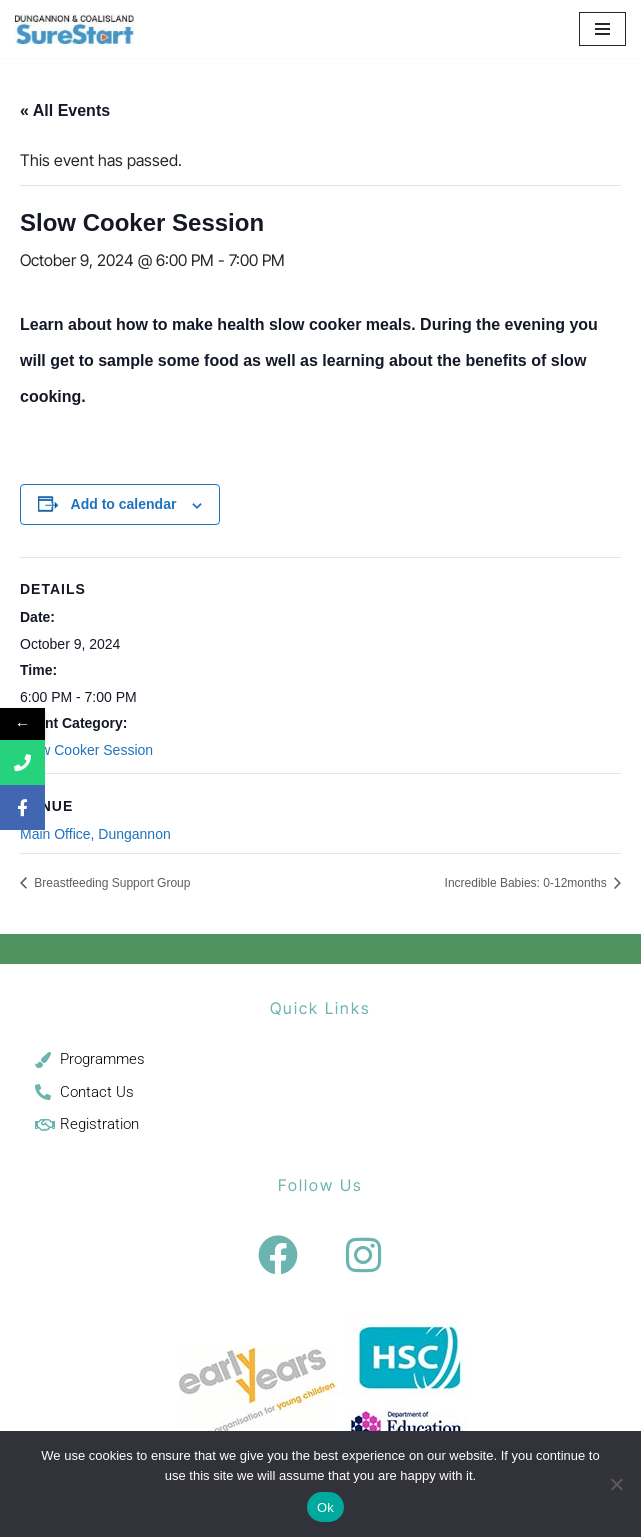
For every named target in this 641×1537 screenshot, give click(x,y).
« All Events (65, 110)
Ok (325, 1507)
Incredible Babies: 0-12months (527, 883)
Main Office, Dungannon (95, 834)
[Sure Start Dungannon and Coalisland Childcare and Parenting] (75, 29)
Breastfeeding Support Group (110, 883)
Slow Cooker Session (86, 750)
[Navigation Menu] (602, 29)
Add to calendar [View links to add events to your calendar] (124, 504)
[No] (616, 1484)
